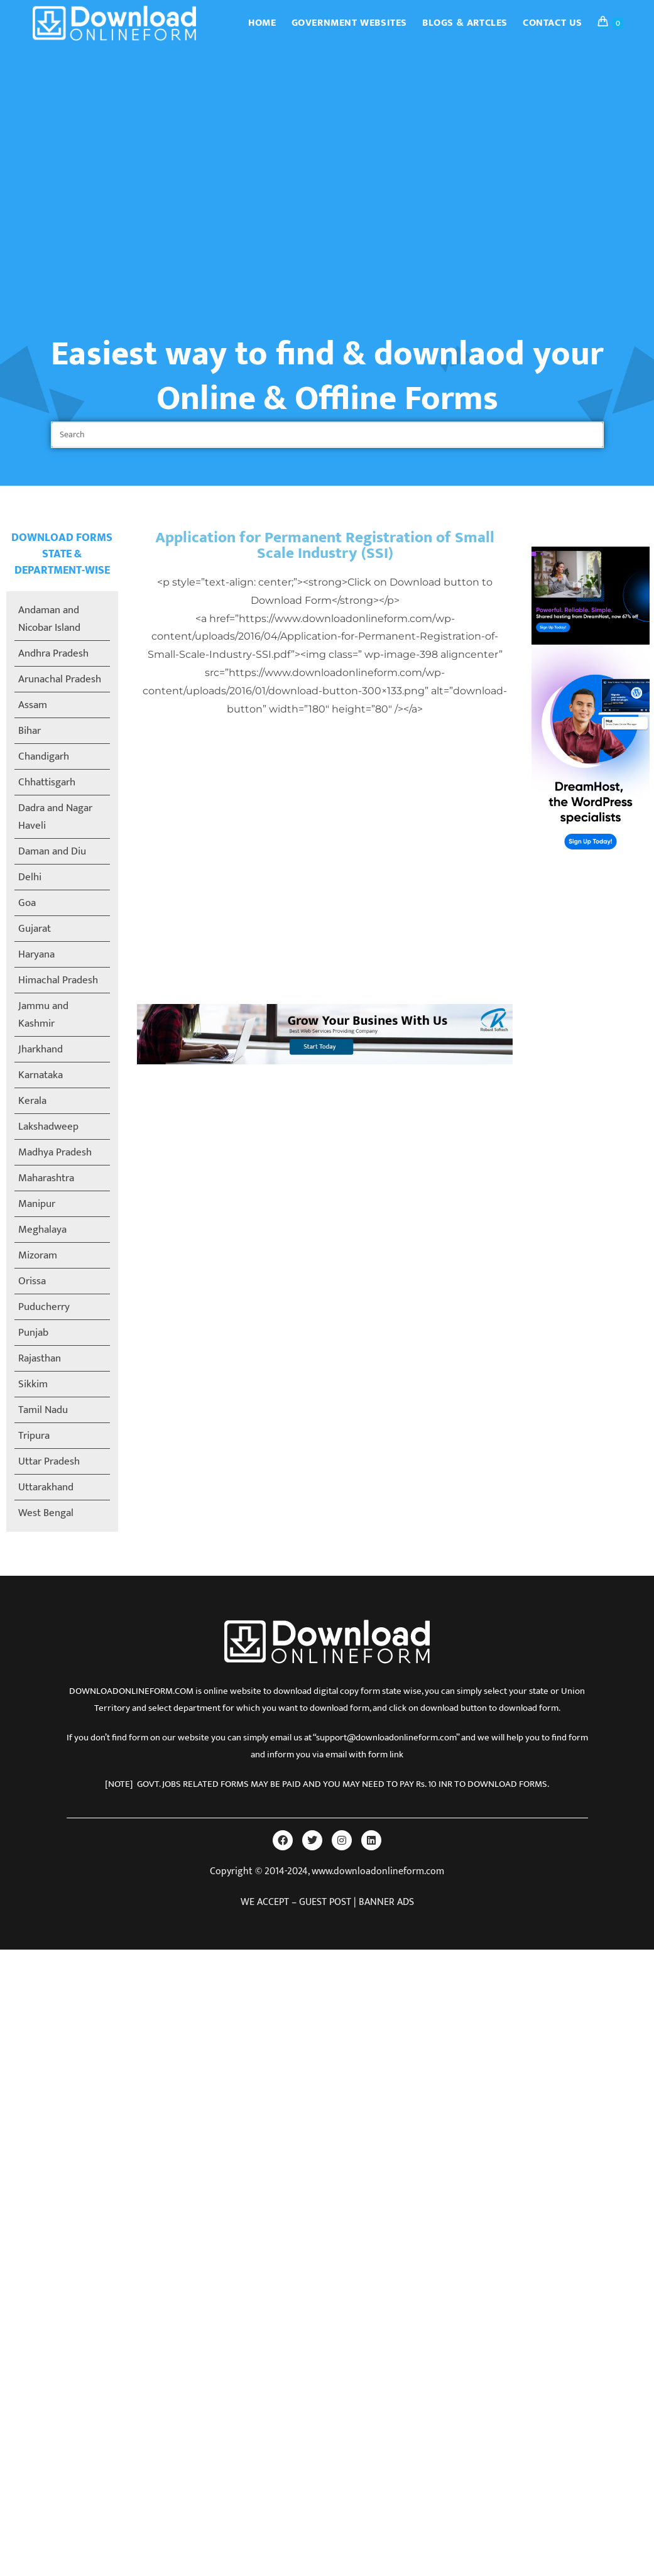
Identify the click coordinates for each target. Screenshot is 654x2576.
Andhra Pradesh (53, 653)
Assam (32, 705)
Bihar (29, 731)
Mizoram (37, 1255)
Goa (27, 903)
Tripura (34, 1435)
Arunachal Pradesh (59, 679)
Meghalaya (42, 1229)
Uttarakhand (46, 1487)
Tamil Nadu (43, 1410)
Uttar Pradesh (49, 1461)
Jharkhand (40, 1049)
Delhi (29, 877)
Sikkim (33, 1384)
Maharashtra (46, 1178)
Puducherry (44, 1307)
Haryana (36, 954)
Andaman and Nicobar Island (49, 618)
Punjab (33, 1332)
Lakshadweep (48, 1126)
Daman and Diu (52, 851)
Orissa (32, 1281)
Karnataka (40, 1075)
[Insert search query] (327, 434)
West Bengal (46, 1513)
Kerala (32, 1101)
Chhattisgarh (46, 782)
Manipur (36, 1204)
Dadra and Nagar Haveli (55, 816)
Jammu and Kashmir (43, 1014)
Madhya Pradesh (55, 1152)
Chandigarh (43, 756)
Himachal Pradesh (58, 980)
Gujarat (34, 928)
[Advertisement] (118, 170)
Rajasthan (39, 1358)
